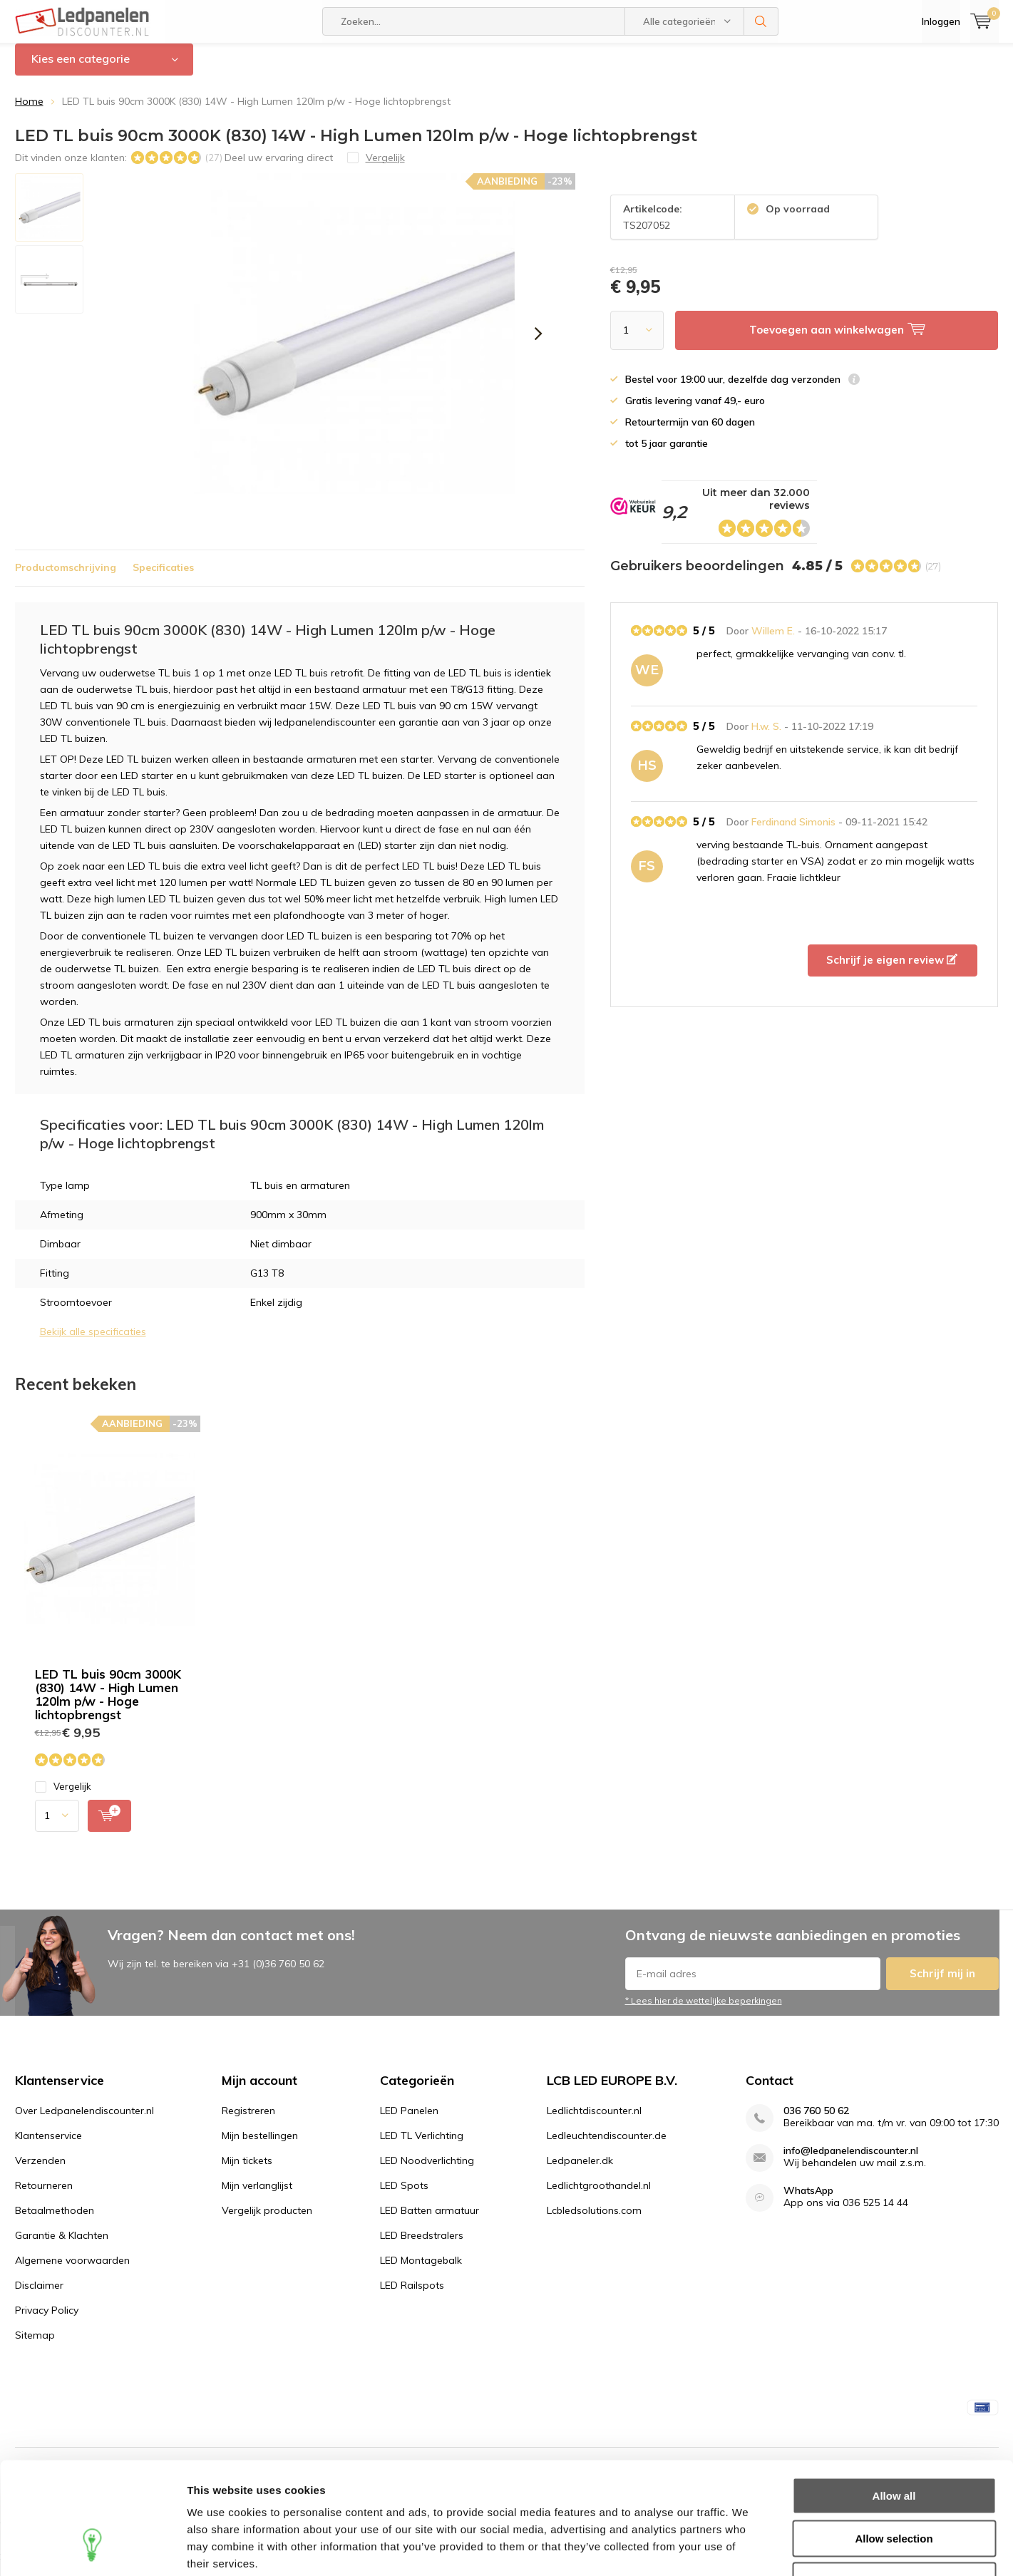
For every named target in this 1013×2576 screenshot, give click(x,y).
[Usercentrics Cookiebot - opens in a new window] (92, 2548)
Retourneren (44, 2195)
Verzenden (40, 2170)
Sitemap (35, 2345)
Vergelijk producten (267, 2220)
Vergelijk (63, 1797)
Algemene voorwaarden (72, 2270)
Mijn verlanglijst (257, 2195)
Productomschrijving (65, 578)
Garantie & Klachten (61, 2245)
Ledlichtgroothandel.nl (599, 2195)
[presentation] (539, 344)
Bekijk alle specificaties (93, 1342)
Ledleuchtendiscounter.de (607, 2145)
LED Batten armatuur (429, 2220)
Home (29, 111)
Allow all (894, 2400)
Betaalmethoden (54, 2220)
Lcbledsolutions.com (594, 2220)
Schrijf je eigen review (891, 970)
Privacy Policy (46, 2320)
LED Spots (404, 2195)
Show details (748, 2548)
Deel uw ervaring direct (279, 167)
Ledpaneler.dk (580, 2170)
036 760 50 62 (816, 2121)
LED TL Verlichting (421, 2145)
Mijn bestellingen (260, 2145)
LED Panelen (409, 2120)
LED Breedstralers (421, 2245)
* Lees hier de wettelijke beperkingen (703, 2011)
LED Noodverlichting (427, 2170)
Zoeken (761, 21)
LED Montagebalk (421, 2270)
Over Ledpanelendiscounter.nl (84, 2120)
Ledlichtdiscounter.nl (594, 2120)
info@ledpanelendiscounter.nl (850, 2161)
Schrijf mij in (942, 1984)
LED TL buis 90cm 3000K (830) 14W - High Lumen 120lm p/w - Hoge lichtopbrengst (108, 1704)
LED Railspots (412, 2295)
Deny (894, 2484)
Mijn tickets (247, 2170)
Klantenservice (48, 2145)
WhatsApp (808, 2201)
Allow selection (893, 2442)
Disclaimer (39, 2295)
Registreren (248, 2120)
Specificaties (163, 578)
